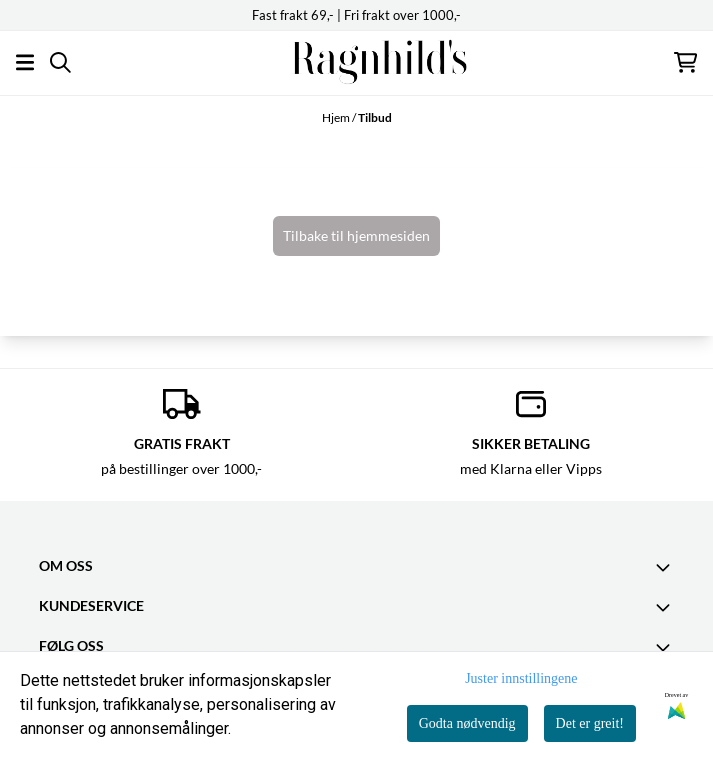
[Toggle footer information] (666, 567)
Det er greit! (590, 723)
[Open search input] (60, 62)
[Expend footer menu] (666, 607)
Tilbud (375, 117)
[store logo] (357, 62)
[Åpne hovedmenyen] (25, 62)
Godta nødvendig (467, 723)
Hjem (337, 117)
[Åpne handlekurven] (685, 62)
